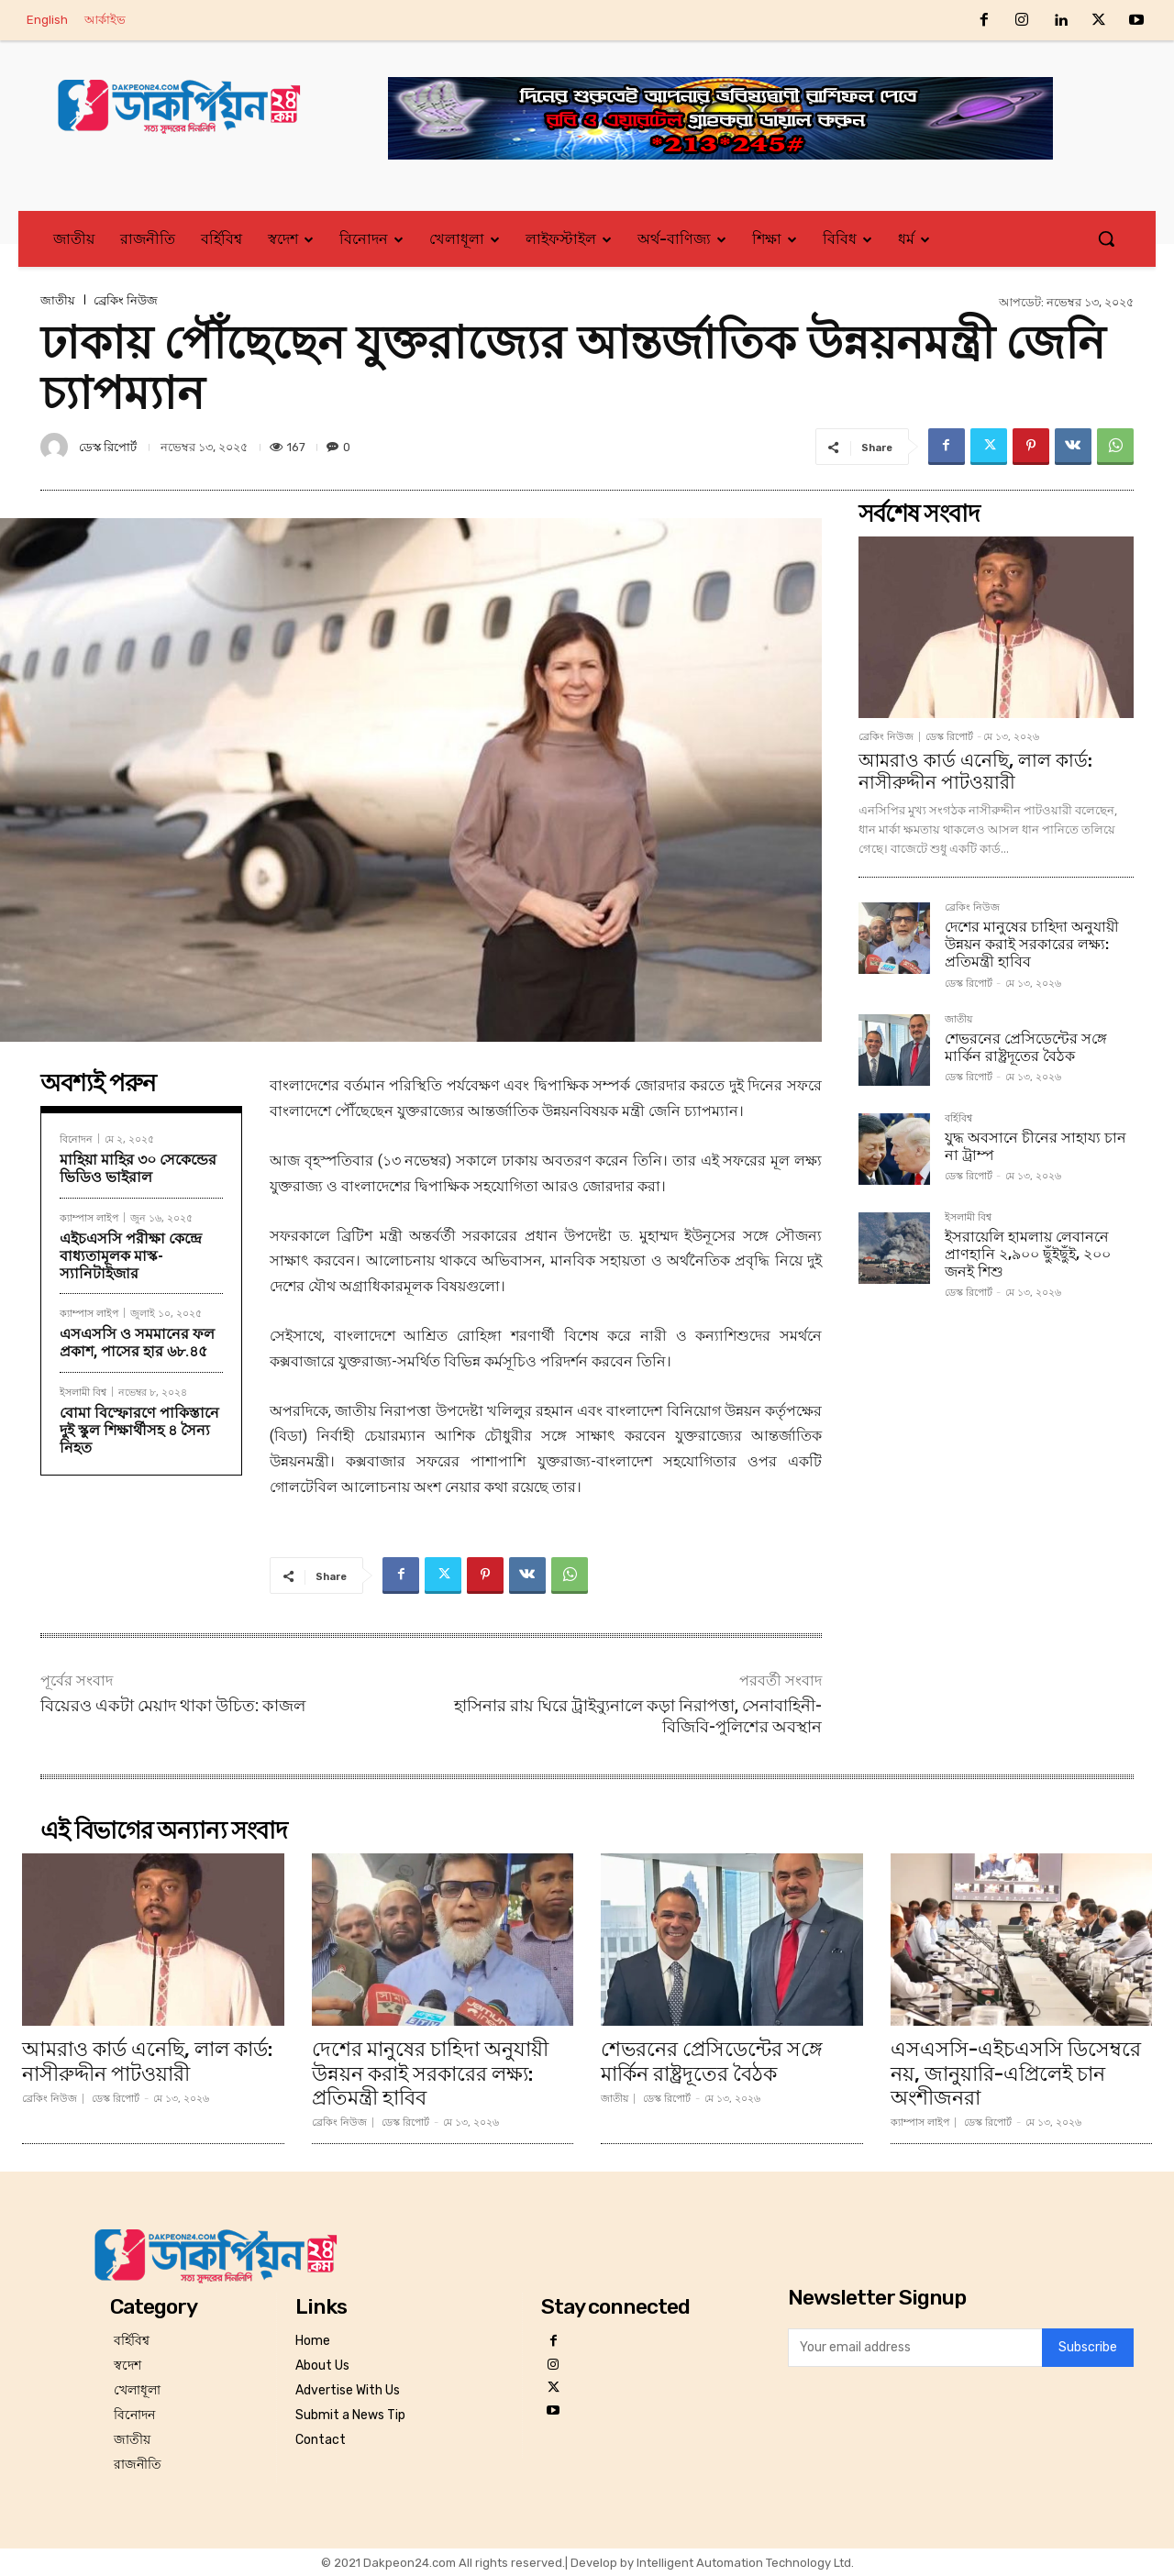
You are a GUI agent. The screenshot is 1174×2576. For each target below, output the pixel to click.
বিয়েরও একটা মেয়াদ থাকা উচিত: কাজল (172, 1705)
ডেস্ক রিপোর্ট (108, 447)
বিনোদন (76, 1138)
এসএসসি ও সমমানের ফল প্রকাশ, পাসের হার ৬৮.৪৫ (137, 1342)
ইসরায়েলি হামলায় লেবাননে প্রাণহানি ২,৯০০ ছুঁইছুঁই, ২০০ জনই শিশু (1028, 1254)
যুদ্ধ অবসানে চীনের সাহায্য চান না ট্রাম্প (1035, 1146)
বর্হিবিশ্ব (958, 1118)
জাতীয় (57, 300)
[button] (1106, 238)
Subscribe (1087, 2348)
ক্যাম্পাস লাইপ (89, 1217)
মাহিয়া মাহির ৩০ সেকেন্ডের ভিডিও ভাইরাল (138, 1168)
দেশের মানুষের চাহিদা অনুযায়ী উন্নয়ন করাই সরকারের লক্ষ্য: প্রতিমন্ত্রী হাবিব (1032, 944)
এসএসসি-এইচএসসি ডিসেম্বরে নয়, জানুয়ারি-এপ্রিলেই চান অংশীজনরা (1016, 2073)
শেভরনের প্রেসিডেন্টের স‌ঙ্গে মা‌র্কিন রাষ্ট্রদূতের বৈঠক (1026, 1047)
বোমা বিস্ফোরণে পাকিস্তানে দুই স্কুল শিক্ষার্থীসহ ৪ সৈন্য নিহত (139, 1430)
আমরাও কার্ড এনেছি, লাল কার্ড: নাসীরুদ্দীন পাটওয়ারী (975, 771)
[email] (915, 2347)
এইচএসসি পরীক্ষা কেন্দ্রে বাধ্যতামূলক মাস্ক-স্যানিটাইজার (131, 1256)
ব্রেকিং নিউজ (126, 300)
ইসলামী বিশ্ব (83, 1392)
